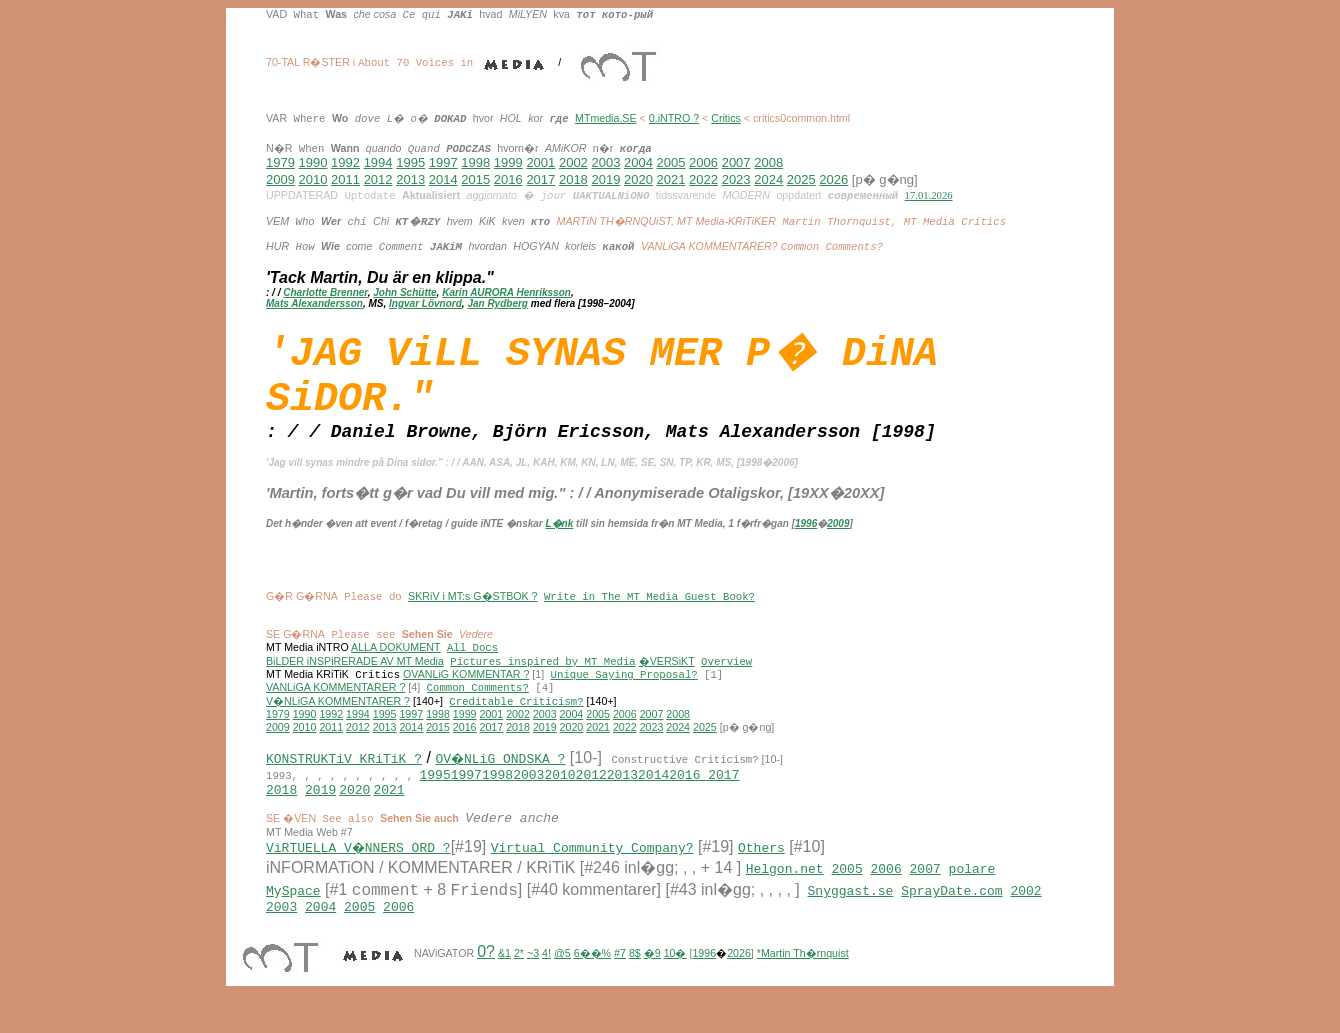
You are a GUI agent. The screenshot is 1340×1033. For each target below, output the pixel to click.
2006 (703, 162)
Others (764, 875)
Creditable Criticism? (516, 717)
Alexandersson (327, 304)
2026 (833, 179)
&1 (504, 984)
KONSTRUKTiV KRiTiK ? (344, 777)
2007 (736, 162)
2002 (573, 162)
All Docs (472, 662)
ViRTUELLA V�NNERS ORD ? (359, 875)
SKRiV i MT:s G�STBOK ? (472, 610)
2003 (605, 162)
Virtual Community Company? (594, 875)
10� (675, 984)
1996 (806, 534)
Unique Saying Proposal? (624, 690)
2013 (410, 179)
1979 (280, 162)
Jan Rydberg (497, 304)
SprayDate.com (951, 918)
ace (308, 918)
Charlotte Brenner (325, 293)
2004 (638, 162)
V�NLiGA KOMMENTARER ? (338, 717)
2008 (768, 162)
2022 (703, 179)
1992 (345, 162)
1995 (410, 162)
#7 (620, 984)
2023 (736, 179)
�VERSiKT (667, 675)
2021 (671, 179)
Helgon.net (785, 896)
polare (972, 896)
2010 (313, 179)
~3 (533, 984)
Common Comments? (478, 703)
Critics (726, 118)
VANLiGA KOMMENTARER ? (335, 703)
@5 (562, 984)
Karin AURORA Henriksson (506, 293)
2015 (475, 179)
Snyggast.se (851, 918)
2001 (540, 162)
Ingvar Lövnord (425, 304)
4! (546, 984)
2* (519, 984)
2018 (573, 179)
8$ (635, 984)
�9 (652, 984)
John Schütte (404, 293)
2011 (345, 179)
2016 (508, 179)
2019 (605, 179)
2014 (443, 179)
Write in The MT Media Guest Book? (649, 611)
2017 (540, 179)
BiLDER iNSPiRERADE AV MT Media (355, 675)
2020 (638, 179)
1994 (378, 162)
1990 (313, 162)
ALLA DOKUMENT (395, 661)
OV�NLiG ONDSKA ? (501, 777)
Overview (726, 676)
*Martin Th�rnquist (803, 984)
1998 (475, 162)
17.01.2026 (929, 195)
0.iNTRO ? (674, 118)
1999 (508, 162)
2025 (801, 179)
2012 (378, 179)
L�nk (560, 534)
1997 (443, 162)
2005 (671, 162)
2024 (768, 179)
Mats (278, 304)
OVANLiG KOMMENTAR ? (466, 689)
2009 (280, 179)
